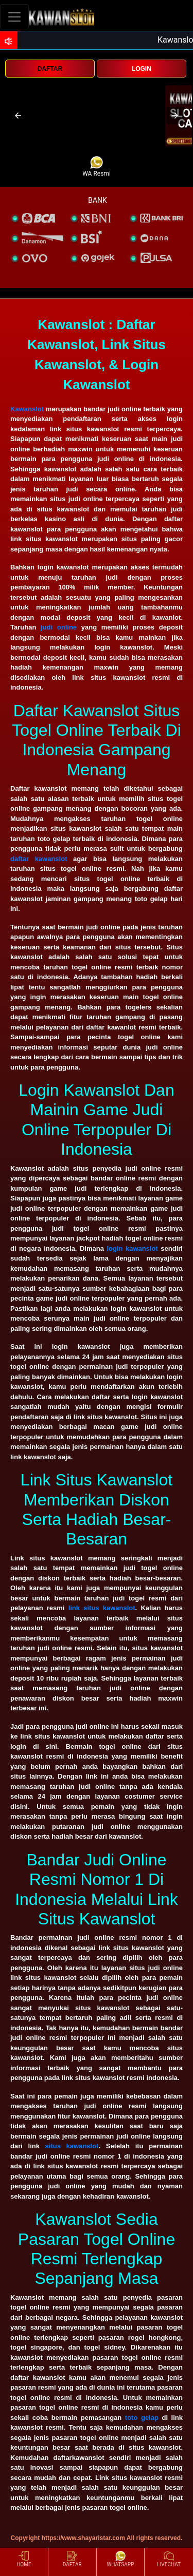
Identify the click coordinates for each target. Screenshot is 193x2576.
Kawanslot (27, 409)
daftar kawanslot (38, 859)
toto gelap (142, 2417)
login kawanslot (132, 1248)
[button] (18, 115)
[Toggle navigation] (14, 16)
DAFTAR (50, 68)
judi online (59, 627)
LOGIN (141, 68)
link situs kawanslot (101, 1608)
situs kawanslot (72, 2146)
